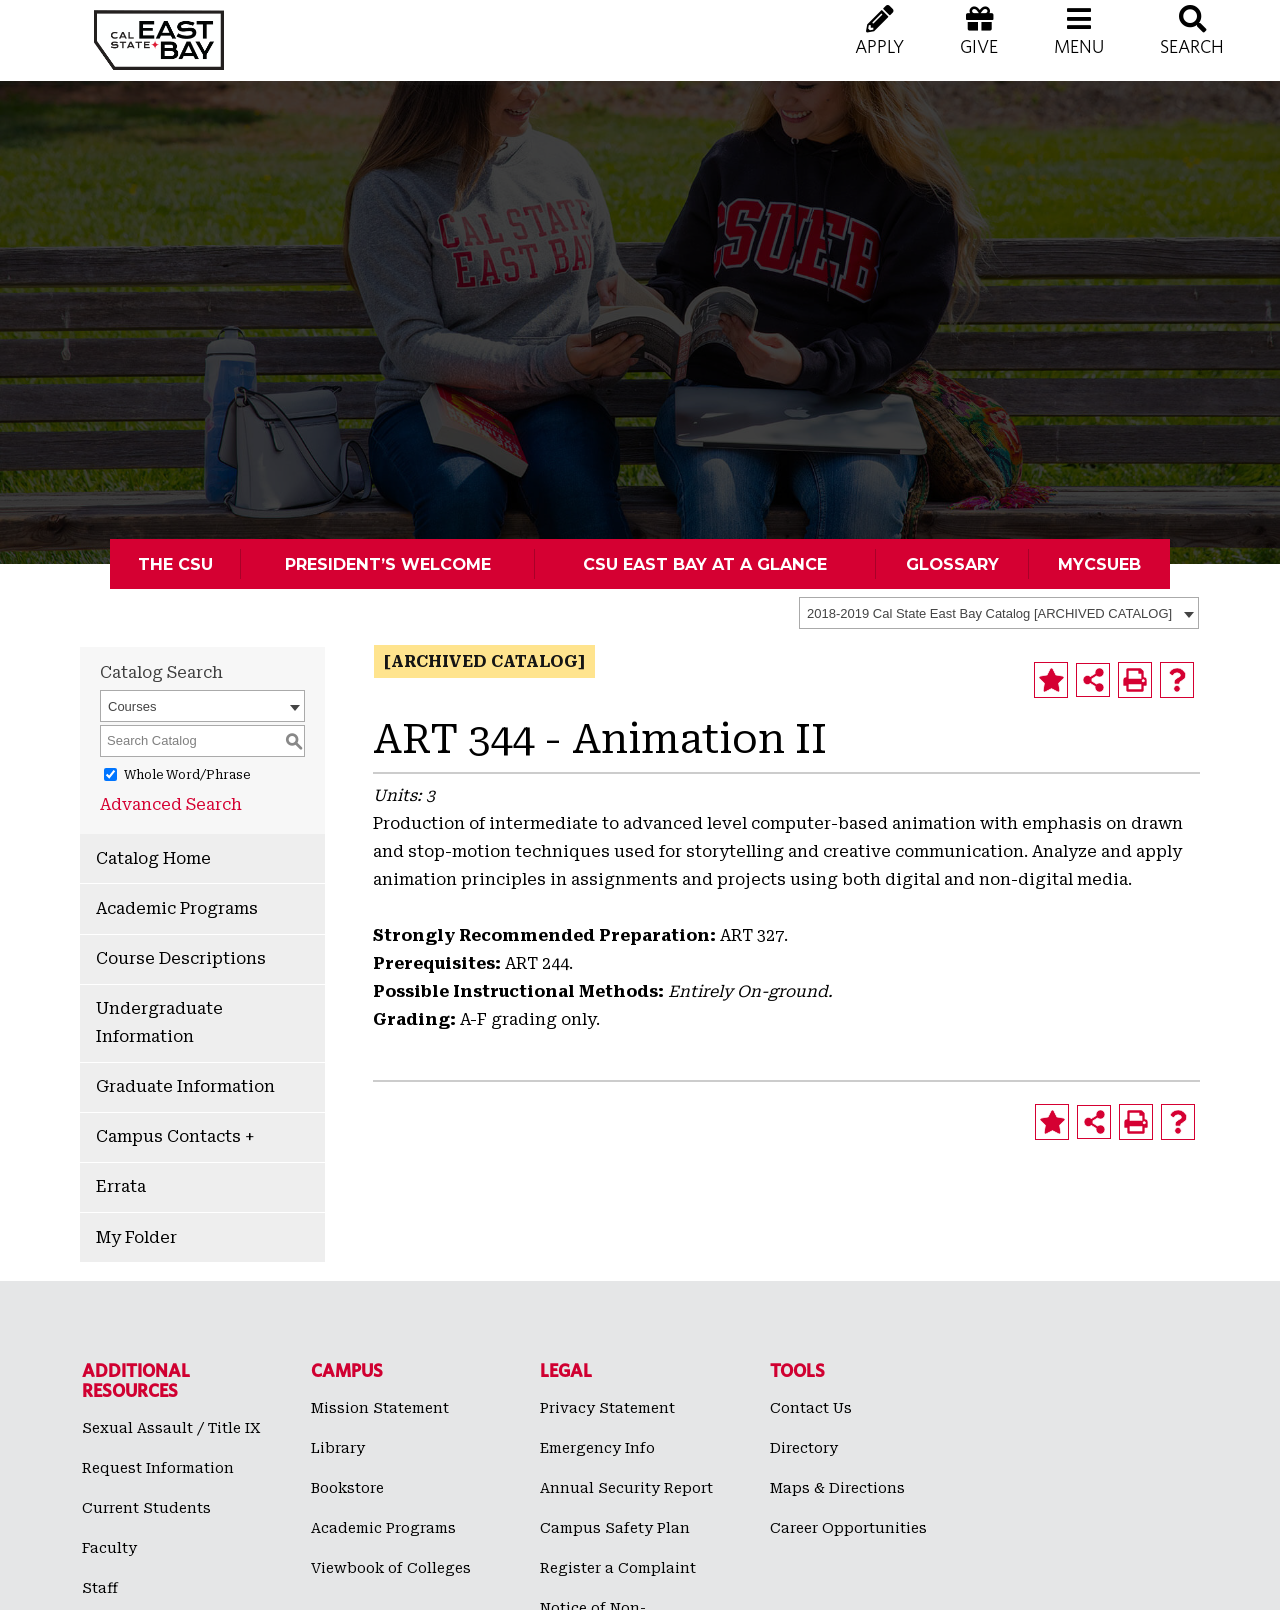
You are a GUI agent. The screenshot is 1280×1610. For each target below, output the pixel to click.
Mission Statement (380, 1408)
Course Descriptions (181, 958)
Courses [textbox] (132, 706)
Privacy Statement (607, 1408)
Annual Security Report (626, 1488)
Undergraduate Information (159, 1022)
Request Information (158, 1468)
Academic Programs (177, 908)
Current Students (146, 1508)
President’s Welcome (388, 564)
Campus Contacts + (175, 1136)
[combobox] (999, 613)
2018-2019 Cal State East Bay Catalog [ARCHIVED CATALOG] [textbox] (989, 613)
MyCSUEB (1099, 564)
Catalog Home (153, 858)
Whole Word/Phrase (187, 774)
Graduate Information (185, 1086)
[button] (1079, 50)
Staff (100, 1588)
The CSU (175, 564)
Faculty (109, 1548)
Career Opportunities (848, 1528)
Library (338, 1448)
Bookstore (347, 1488)
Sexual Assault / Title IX (171, 1428)
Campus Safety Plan (615, 1528)
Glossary (952, 564)
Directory (804, 1448)
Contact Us (811, 1408)
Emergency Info (597, 1448)
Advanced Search (171, 804)
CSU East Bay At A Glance (705, 564)
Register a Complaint (618, 1568)
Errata (121, 1186)
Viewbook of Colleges (391, 1568)
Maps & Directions (837, 1488)
